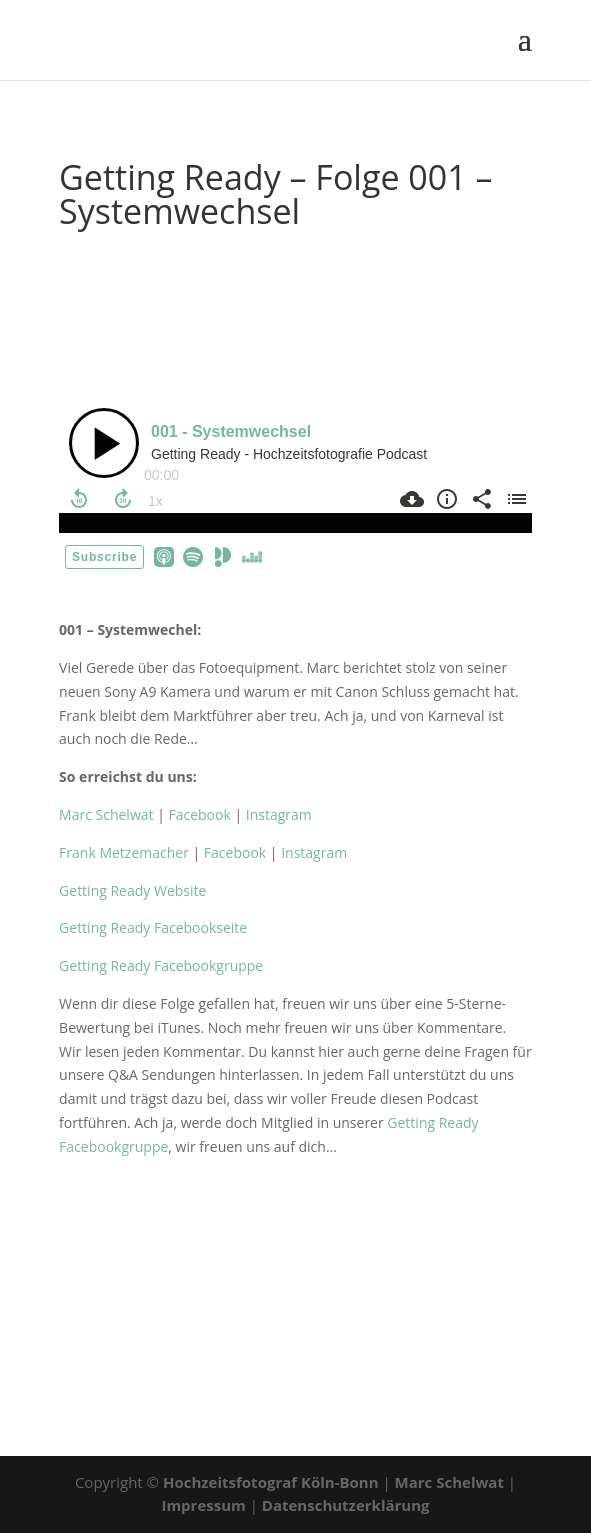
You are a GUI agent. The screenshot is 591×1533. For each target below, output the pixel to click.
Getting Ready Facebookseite (153, 927)
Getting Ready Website (132, 890)
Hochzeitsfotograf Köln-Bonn (273, 1482)
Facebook (199, 814)
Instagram (279, 814)
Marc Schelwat (106, 814)
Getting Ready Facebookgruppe (164, 965)
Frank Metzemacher (124, 852)
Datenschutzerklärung (346, 1505)
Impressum (205, 1505)
